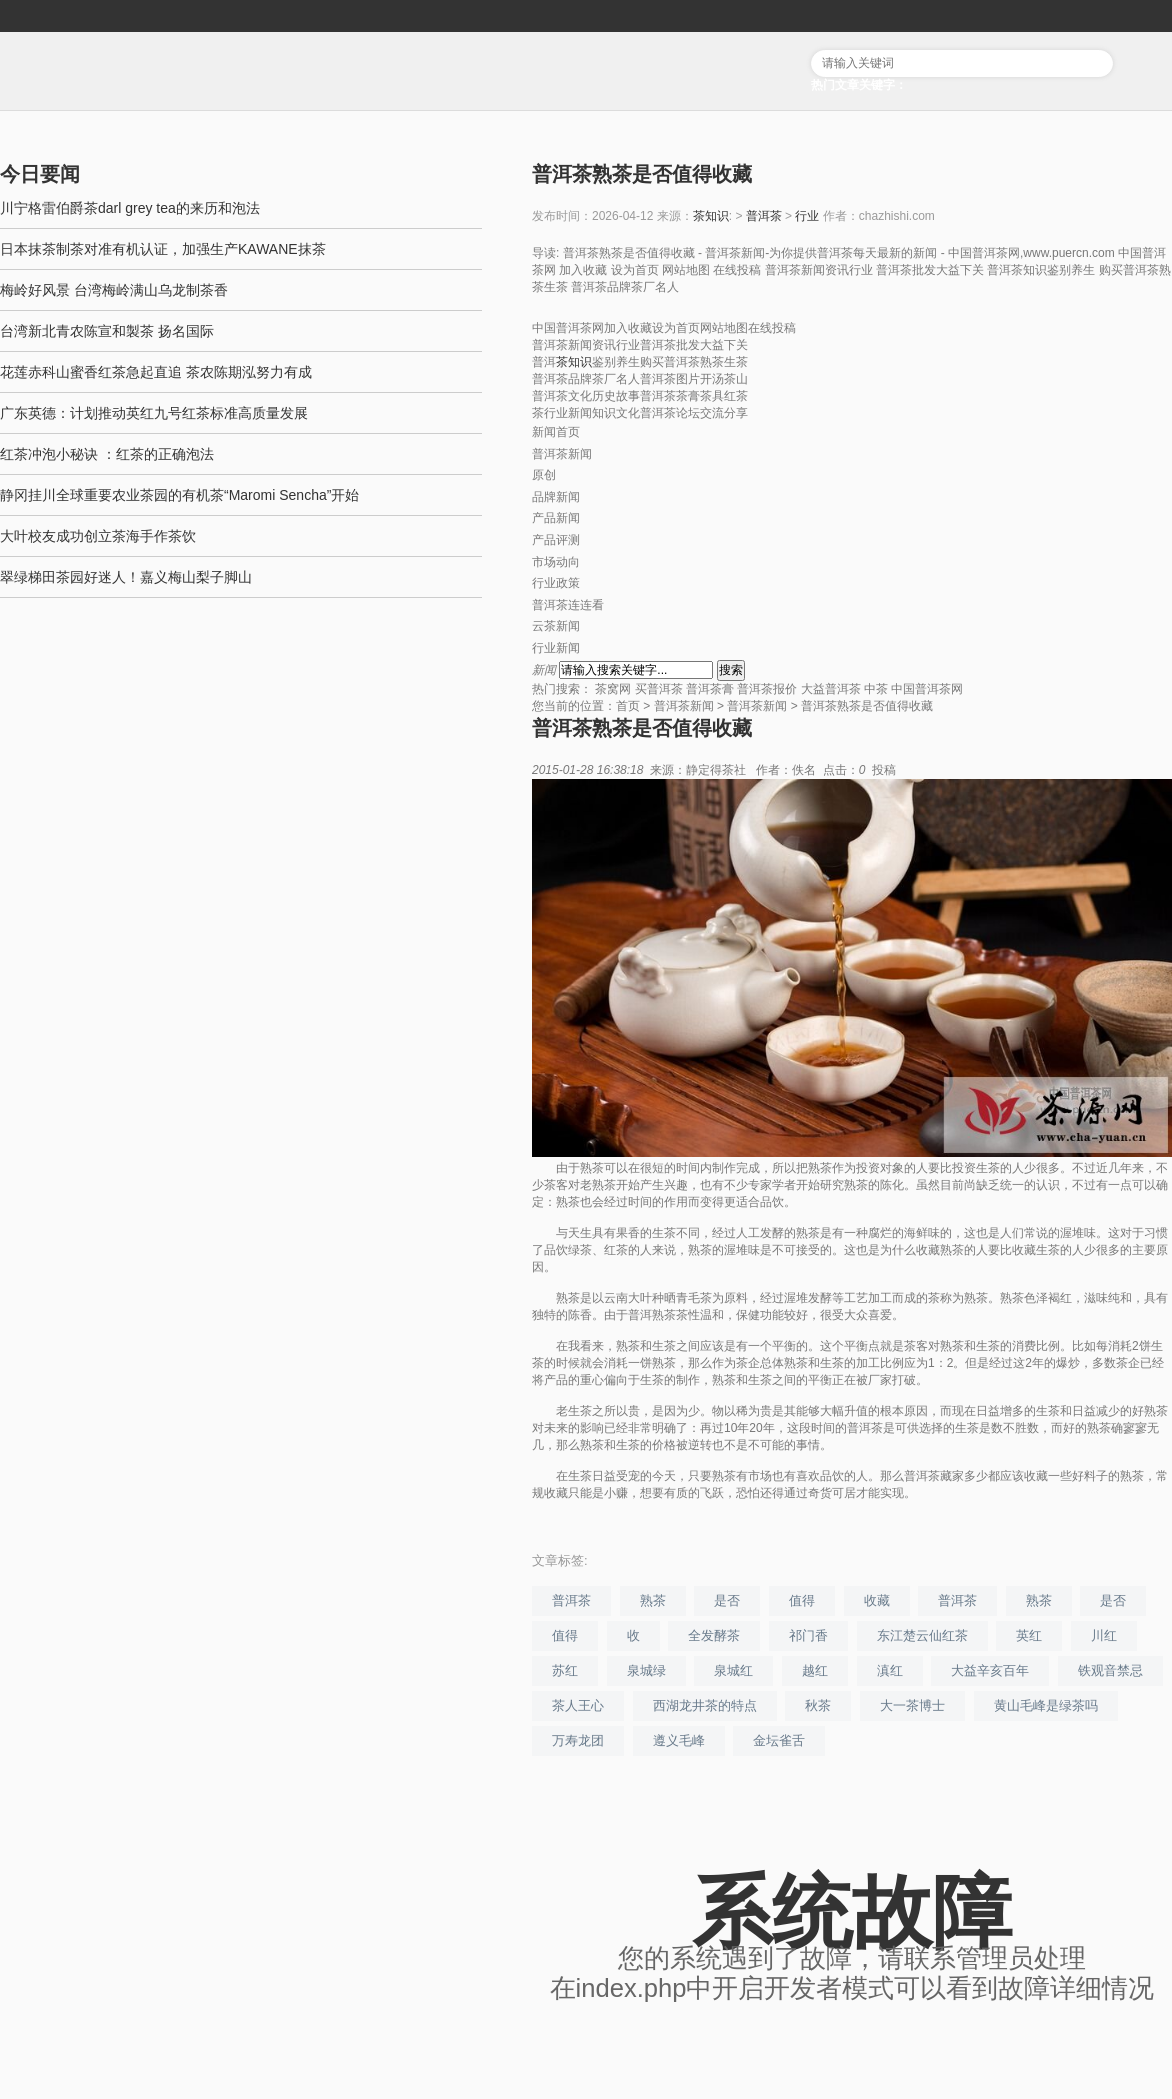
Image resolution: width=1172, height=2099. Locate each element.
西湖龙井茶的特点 (705, 1705)
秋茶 (818, 1705)
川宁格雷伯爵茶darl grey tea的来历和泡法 (130, 208)
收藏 (877, 1600)
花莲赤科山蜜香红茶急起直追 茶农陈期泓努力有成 (156, 372)
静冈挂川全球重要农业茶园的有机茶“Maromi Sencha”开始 (179, 495)
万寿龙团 (578, 1740)
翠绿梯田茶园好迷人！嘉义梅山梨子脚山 (126, 577)
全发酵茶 (714, 1635)
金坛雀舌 (779, 1740)
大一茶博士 (912, 1705)
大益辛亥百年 (990, 1670)
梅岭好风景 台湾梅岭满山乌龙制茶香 (114, 290)
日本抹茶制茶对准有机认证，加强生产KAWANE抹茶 (163, 249)
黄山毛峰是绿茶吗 (1046, 1705)
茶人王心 (578, 1705)
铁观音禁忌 (1110, 1670)
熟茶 (653, 1600)
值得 (802, 1600)
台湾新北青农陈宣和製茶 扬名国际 (107, 331)
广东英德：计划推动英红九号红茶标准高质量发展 (154, 413)
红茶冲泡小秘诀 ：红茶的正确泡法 (107, 454)
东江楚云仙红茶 (922, 1635)
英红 (1029, 1635)
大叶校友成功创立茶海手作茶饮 (98, 536)
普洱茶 (764, 216)
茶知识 (711, 216)
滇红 (890, 1670)
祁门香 (808, 1635)
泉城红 (733, 1670)
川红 (1104, 1635)
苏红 (565, 1670)
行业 (807, 216)
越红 (815, 1670)
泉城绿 (646, 1670)
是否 (727, 1600)
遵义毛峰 (679, 1740)
